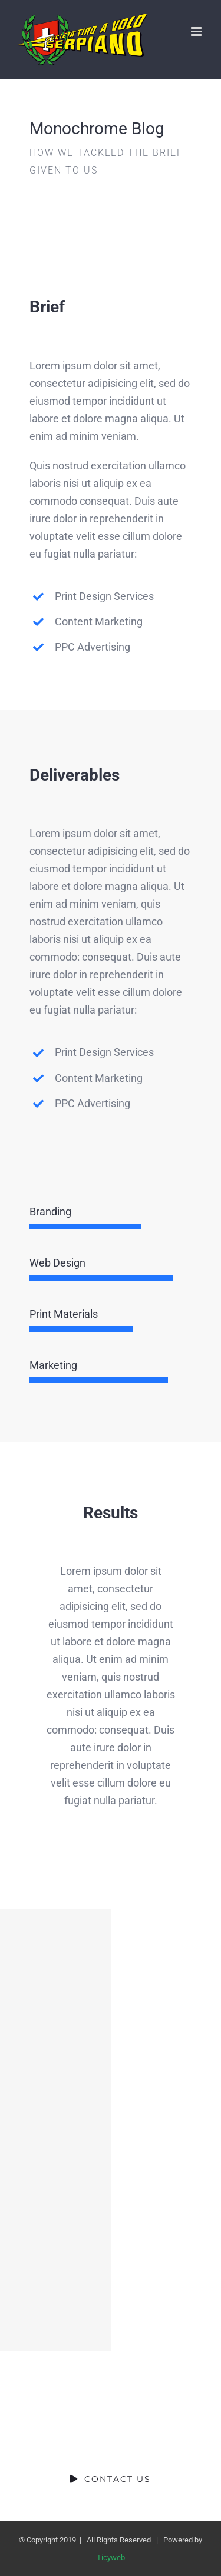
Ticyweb (111, 2557)
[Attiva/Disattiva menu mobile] (197, 31)
